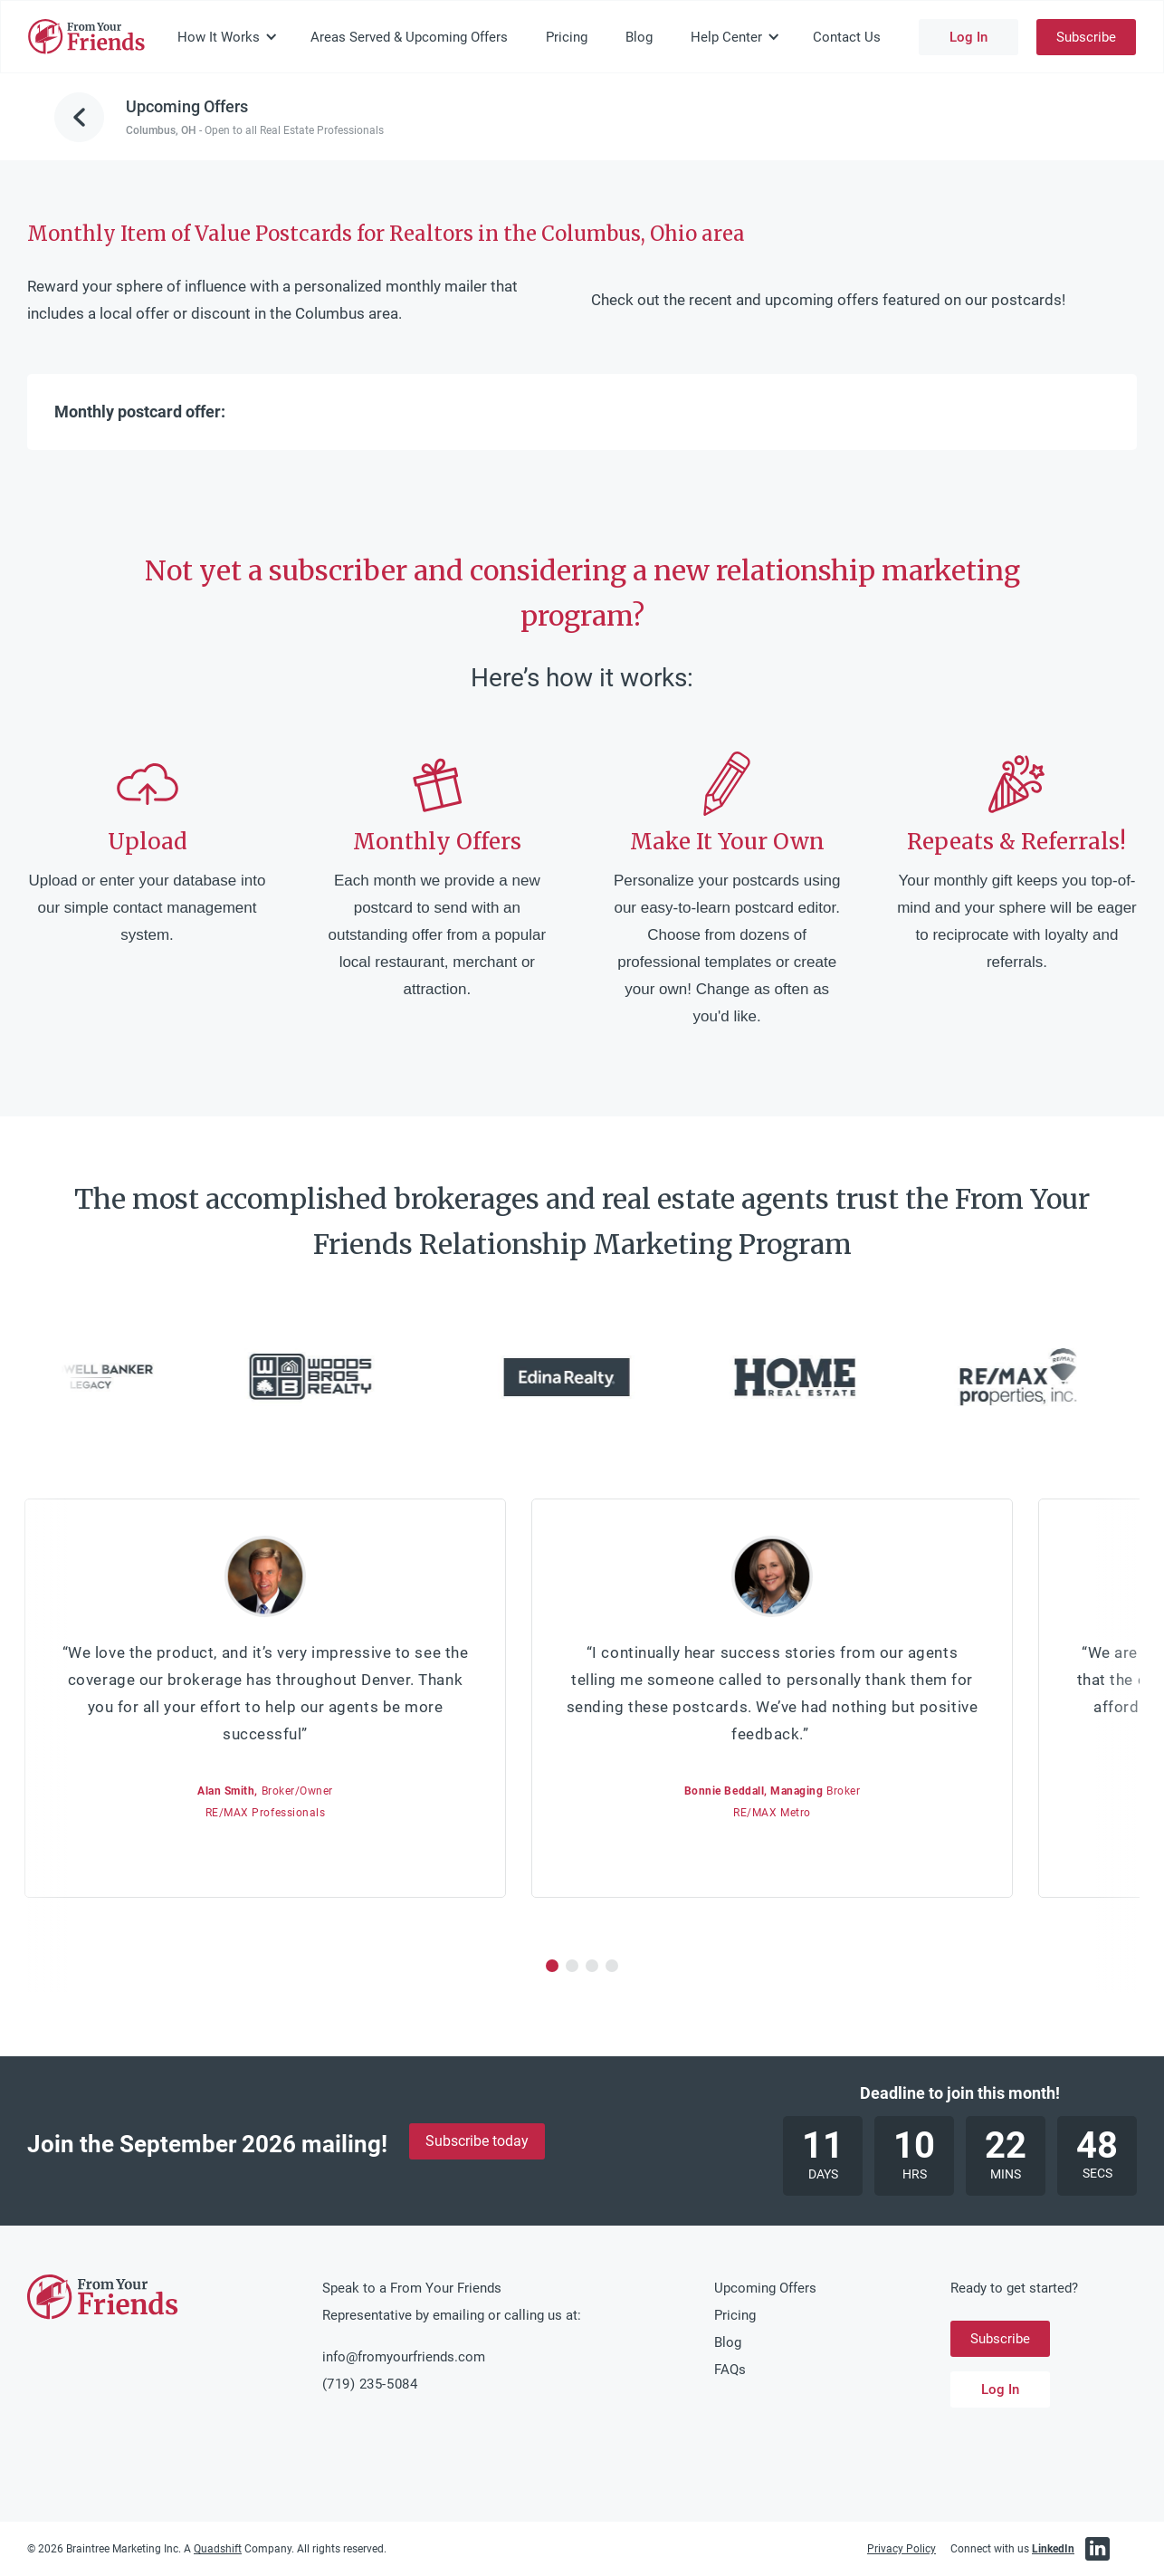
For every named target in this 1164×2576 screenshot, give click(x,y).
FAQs (730, 2369)
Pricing (566, 37)
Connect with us (1012, 2548)
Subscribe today (477, 2141)
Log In (968, 37)
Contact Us (847, 37)
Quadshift (218, 2548)
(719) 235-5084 (369, 2384)
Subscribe (1086, 37)
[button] (227, 37)
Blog (639, 37)
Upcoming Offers (765, 2288)
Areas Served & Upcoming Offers (409, 37)
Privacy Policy (901, 2548)
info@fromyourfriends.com (403, 2357)
